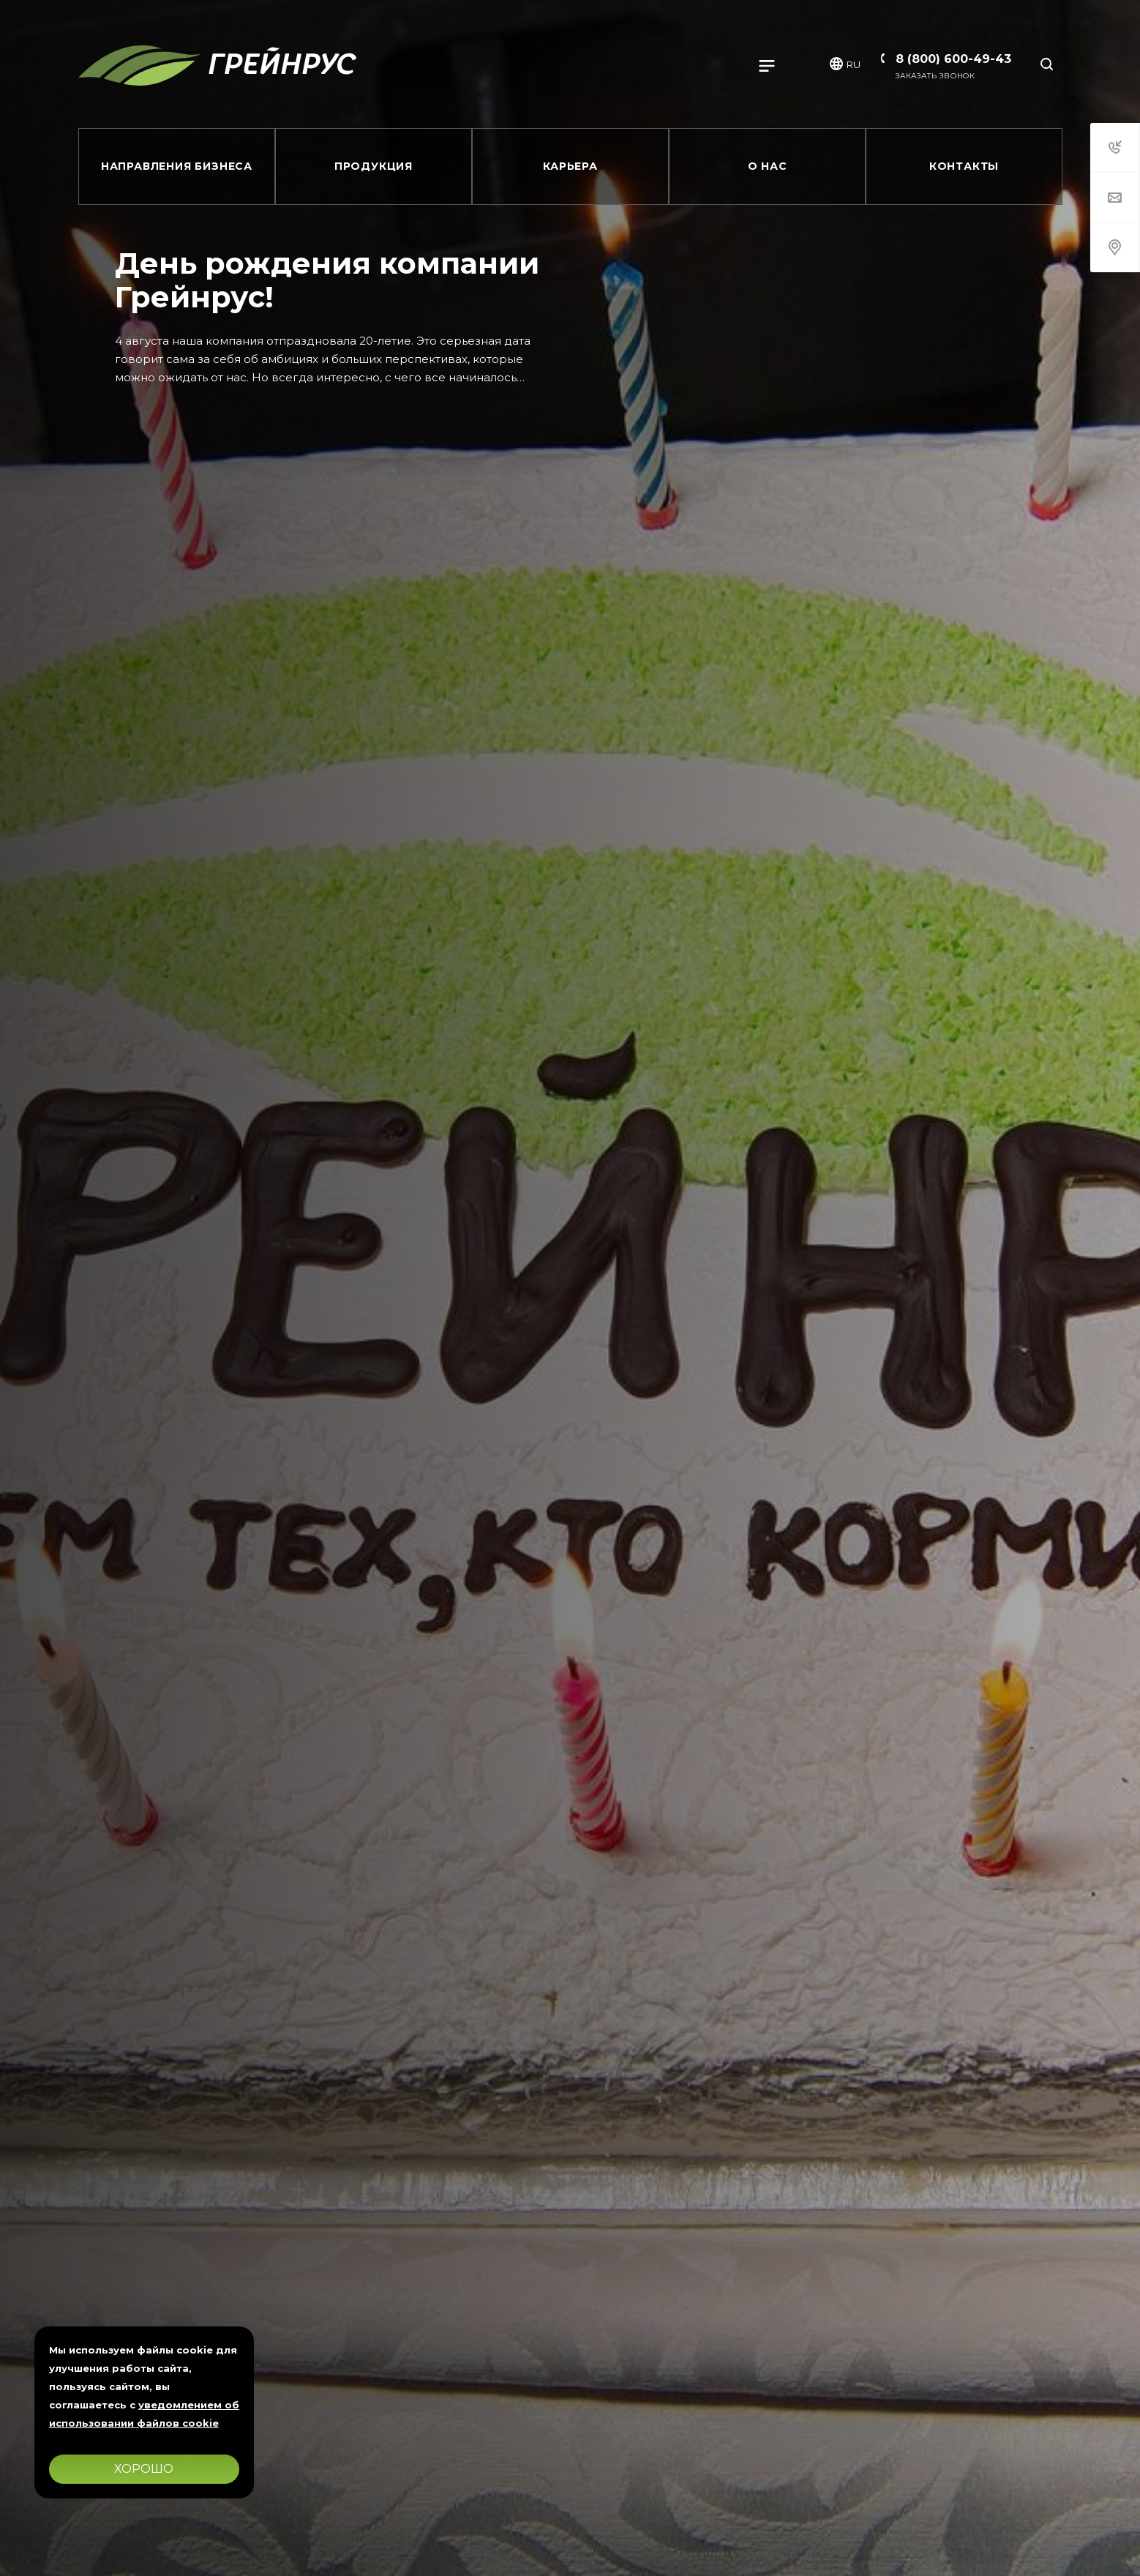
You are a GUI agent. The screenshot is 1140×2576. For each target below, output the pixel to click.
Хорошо (143, 2469)
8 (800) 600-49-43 (953, 59)
